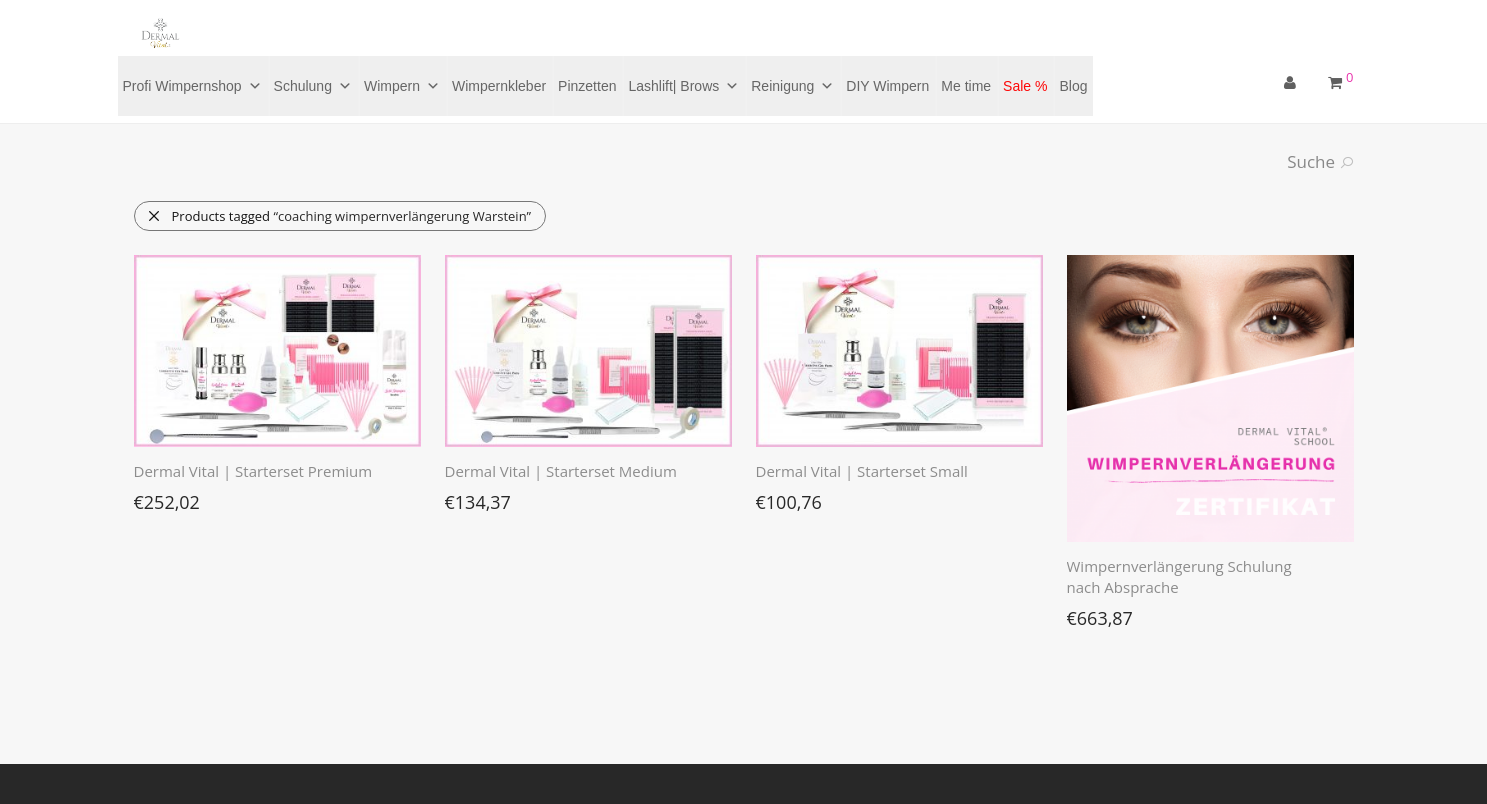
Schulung (313, 86)
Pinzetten (587, 86)
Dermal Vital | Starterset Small (862, 471)
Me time (966, 86)
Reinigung (792, 86)
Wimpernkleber (499, 86)
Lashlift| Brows (683, 86)
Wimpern (402, 86)
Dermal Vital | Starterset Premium (253, 471)
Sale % (1025, 86)
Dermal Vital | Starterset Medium (561, 471)
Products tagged (339, 216)
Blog (1073, 86)
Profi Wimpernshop (192, 86)
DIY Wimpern (887, 86)
